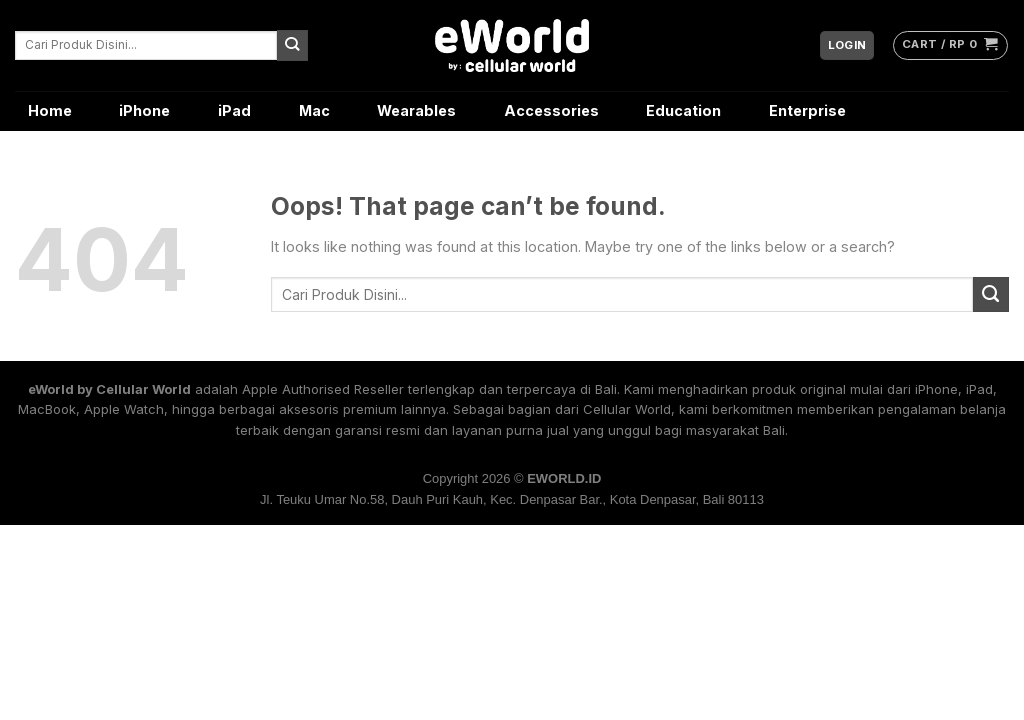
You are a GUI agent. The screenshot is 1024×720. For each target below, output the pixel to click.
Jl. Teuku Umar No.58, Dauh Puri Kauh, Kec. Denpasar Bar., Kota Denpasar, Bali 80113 (512, 499)
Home (50, 110)
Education (683, 110)
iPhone (144, 110)
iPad (234, 110)
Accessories (551, 110)
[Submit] (292, 45)
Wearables (416, 110)
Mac (314, 110)
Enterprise (807, 110)
